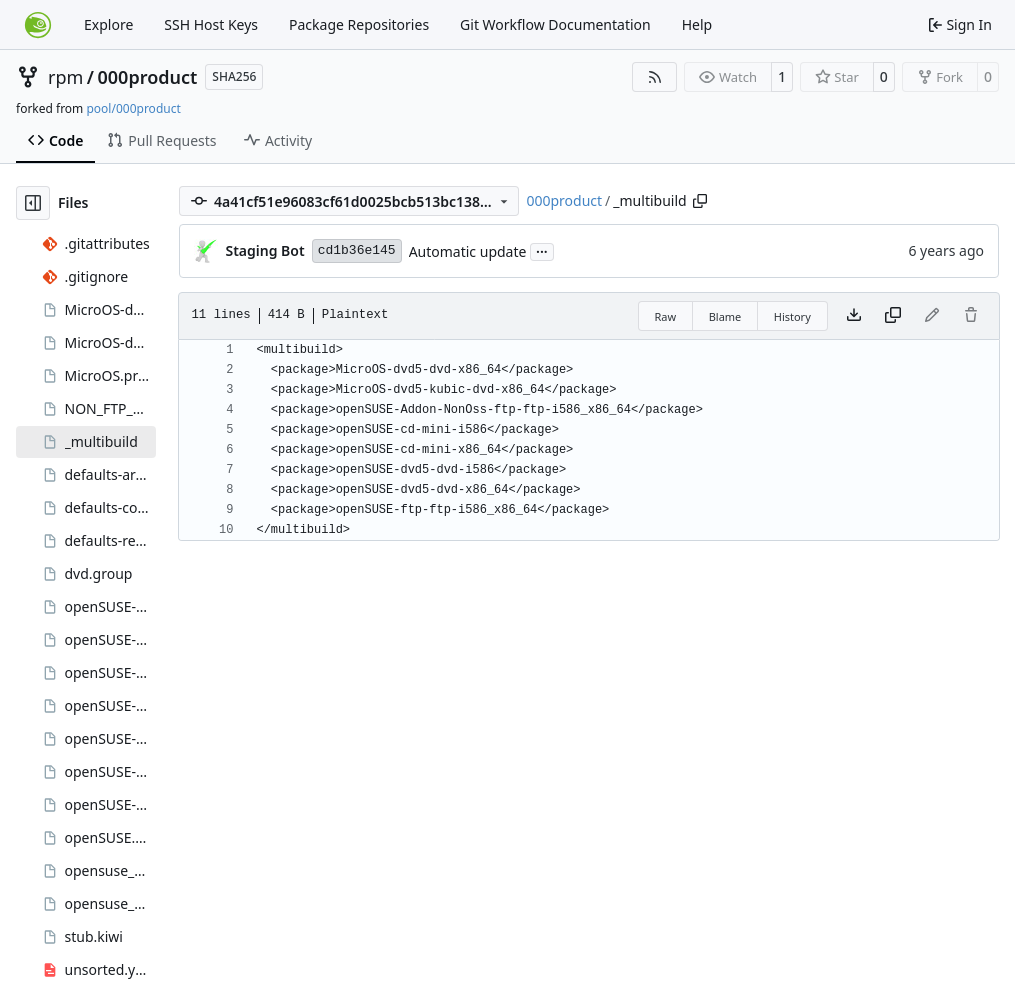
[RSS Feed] (655, 77)
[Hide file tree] (33, 203)
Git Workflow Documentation (555, 24)
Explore (108, 24)
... (542, 250)
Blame (725, 316)
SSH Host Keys (211, 24)
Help (697, 24)
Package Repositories (359, 24)
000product (148, 77)
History (792, 316)
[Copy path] (700, 201)
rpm (65, 77)
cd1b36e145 (357, 250)
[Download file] (854, 316)
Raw (666, 316)
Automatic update (468, 251)
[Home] (38, 25)
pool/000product (133, 108)
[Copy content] (893, 316)
